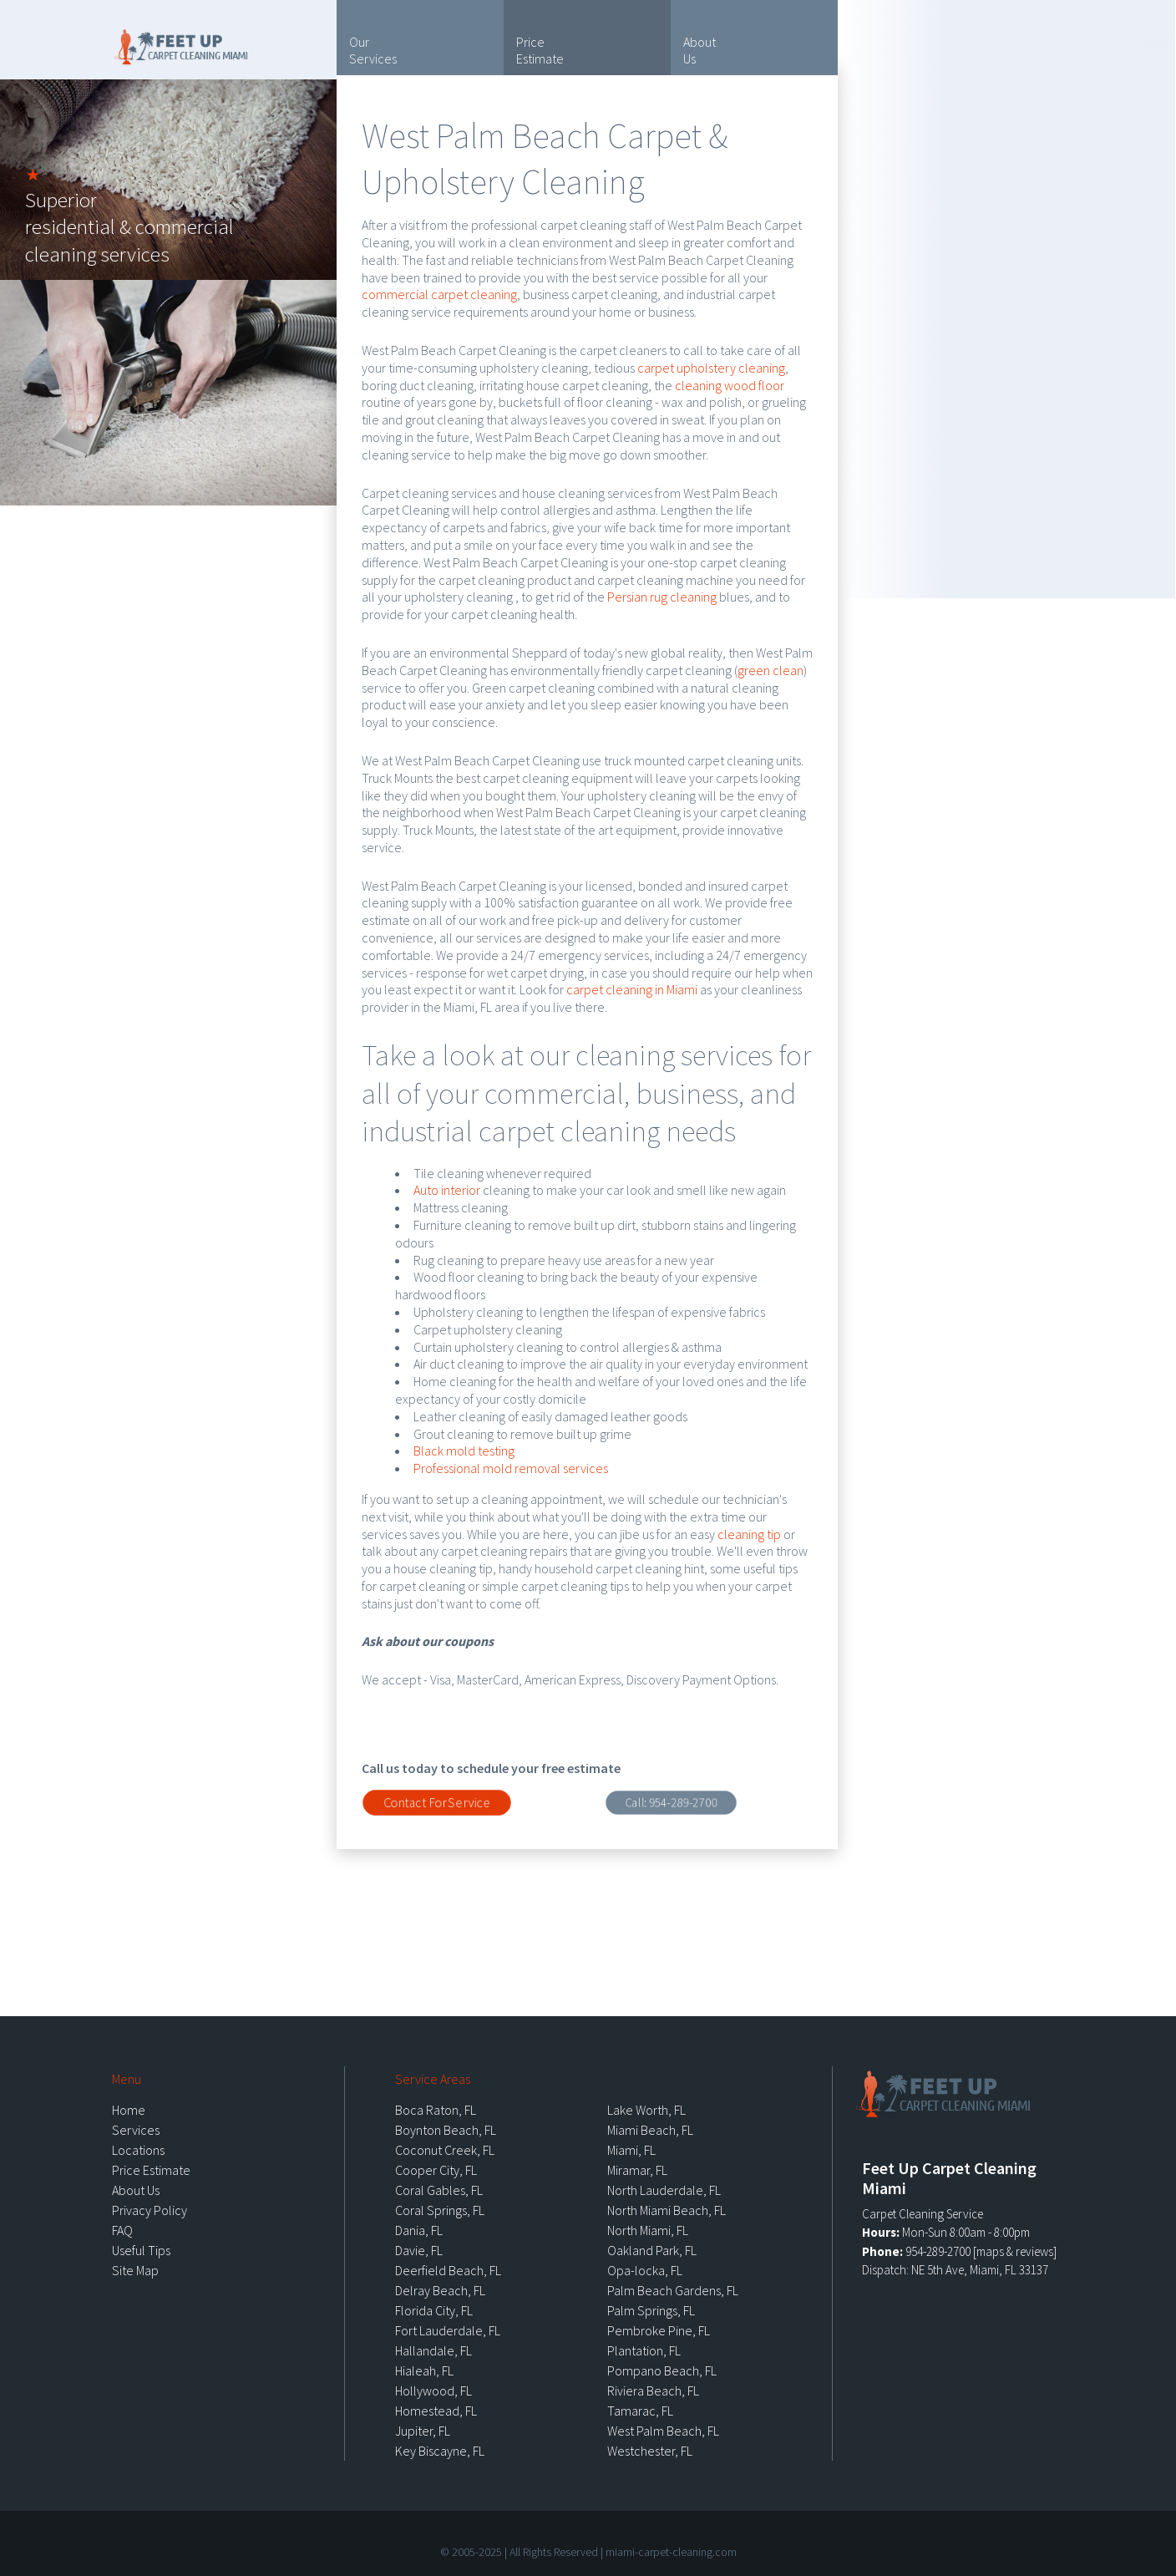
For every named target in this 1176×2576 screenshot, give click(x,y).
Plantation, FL (644, 2350)
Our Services (373, 50)
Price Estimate (540, 50)
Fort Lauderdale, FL (447, 2330)
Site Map (135, 2270)
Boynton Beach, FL (445, 2129)
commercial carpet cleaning (439, 294)
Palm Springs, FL (651, 2310)
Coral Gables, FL (439, 2190)
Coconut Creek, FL (444, 2150)
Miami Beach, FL (650, 2129)
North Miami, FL (647, 2230)
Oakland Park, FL (652, 2250)
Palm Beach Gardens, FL (672, 2290)
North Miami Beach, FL (666, 2210)
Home (128, 2109)
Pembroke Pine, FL (658, 2330)
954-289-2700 (987, 43)
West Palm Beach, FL (663, 2430)
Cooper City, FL (436, 2170)
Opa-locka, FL (644, 2270)
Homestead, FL (436, 2410)
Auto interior (446, 1189)
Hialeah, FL (424, 2370)
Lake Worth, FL (646, 2109)
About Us (699, 50)
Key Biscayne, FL (439, 2450)
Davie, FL (419, 2250)
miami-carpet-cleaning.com (671, 2551)
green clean (770, 670)
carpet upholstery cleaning (711, 367)
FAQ (122, 2230)
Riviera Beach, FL (653, 2390)
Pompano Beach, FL (662, 2370)
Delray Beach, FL (440, 2290)
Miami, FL (631, 2150)
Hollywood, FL (433, 2390)
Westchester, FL (649, 2450)
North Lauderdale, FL (664, 2190)
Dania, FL (419, 2230)
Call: (671, 1802)
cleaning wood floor (729, 385)
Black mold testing (463, 1450)
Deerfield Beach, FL (448, 2270)
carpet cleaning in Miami (631, 989)
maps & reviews (1014, 2251)
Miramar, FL (637, 2170)
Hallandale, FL (433, 2350)
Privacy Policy (149, 2210)
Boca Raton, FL (435, 2109)
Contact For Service (437, 1802)
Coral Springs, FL (439, 2210)
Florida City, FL (434, 2310)
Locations (1021, 153)
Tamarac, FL (640, 2410)
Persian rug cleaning (662, 596)
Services (136, 2129)
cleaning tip (749, 1534)
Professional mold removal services (510, 1468)
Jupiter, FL (422, 2430)
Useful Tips (1068, 98)
